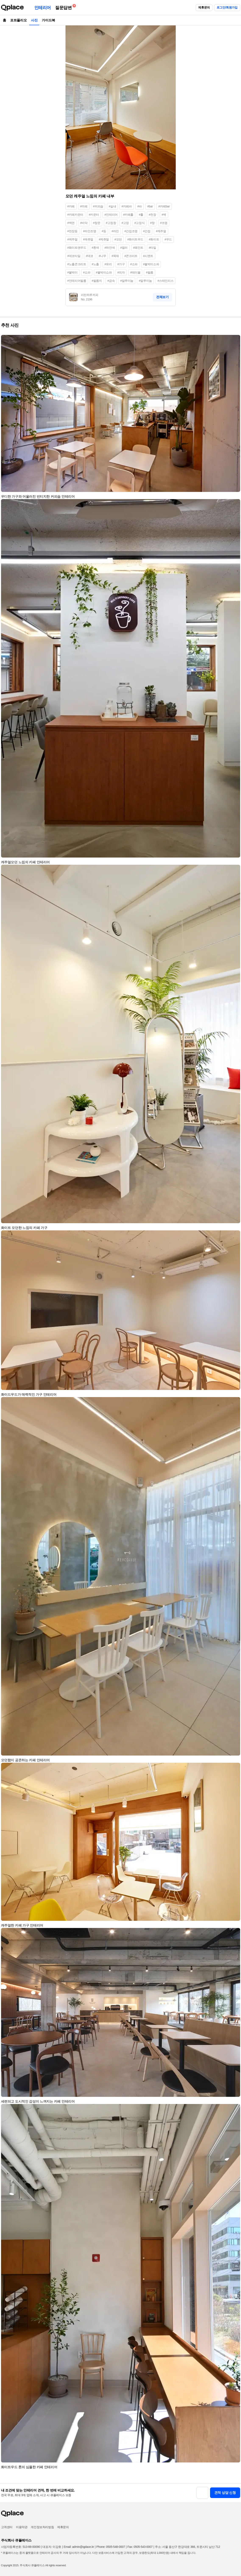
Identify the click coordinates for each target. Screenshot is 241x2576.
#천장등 (72, 231)
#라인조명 (89, 231)
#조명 (163, 223)
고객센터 (7, 2527)
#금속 (111, 280)
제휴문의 (204, 7)
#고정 (125, 223)
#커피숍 (98, 206)
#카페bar (164, 206)
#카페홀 (128, 214)
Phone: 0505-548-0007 (110, 2546)
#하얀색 (109, 247)
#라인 (115, 231)
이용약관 (21, 2527)
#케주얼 (72, 239)
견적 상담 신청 (225, 2492)
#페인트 (138, 247)
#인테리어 (111, 214)
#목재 (115, 256)
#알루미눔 (145, 280)
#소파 (134, 264)
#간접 (146, 231)
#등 (104, 231)
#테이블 (135, 272)
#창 (152, 223)
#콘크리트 (131, 256)
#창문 (96, 223)
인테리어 (42, 7)
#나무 (102, 256)
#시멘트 (148, 256)
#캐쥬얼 (88, 239)
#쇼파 (87, 272)
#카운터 (94, 214)
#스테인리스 (165, 280)
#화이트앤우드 (76, 247)
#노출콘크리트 (76, 264)
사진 (34, 20)
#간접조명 (131, 231)
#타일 (152, 247)
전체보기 (162, 297)
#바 (139, 206)
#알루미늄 (126, 280)
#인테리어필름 (76, 280)
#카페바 (126, 206)
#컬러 (124, 247)
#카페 (71, 206)
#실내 (112, 206)
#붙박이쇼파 (104, 272)
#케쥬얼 (104, 239)
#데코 (89, 256)
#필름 (149, 272)
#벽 (164, 214)
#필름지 (97, 280)
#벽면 (71, 223)
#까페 (84, 206)
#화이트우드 (135, 239)
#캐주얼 (161, 231)
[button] (235, 340)
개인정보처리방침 (42, 2527)
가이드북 (48, 20)
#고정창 (111, 223)
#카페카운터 (75, 214)
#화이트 (154, 239)
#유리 (108, 264)
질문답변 (64, 7)
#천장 (152, 214)
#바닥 (84, 223)
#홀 (141, 214)
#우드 (168, 239)
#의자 (121, 272)
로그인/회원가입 (227, 7)
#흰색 (95, 247)
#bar (150, 206)
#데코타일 (74, 256)
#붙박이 (72, 272)
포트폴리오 (18, 20)
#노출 (95, 264)
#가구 (121, 264)
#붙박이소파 (151, 264)
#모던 (118, 239)
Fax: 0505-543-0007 (140, 2546)
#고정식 (139, 223)
